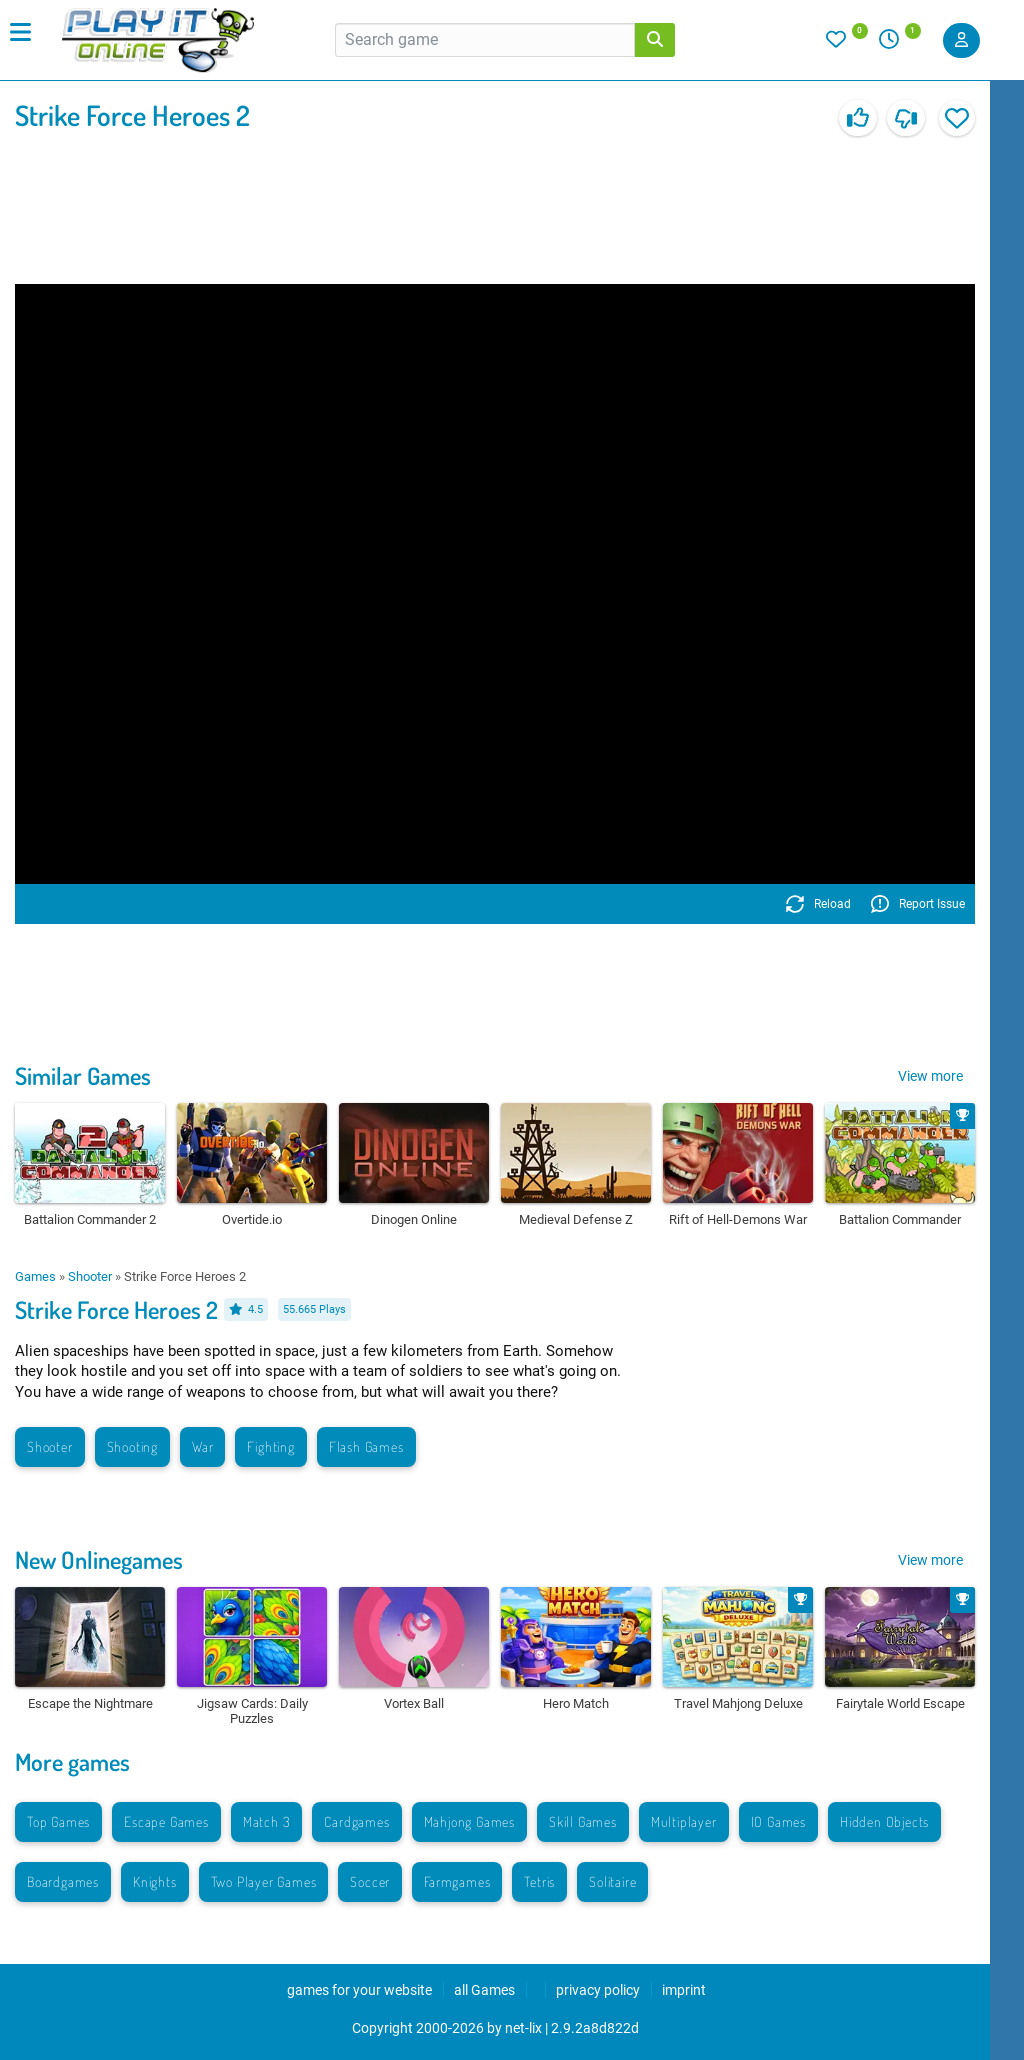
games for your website (359, 1990)
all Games (484, 1990)
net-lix (523, 2028)
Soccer (370, 1881)
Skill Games (583, 1821)
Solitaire (612, 1881)
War (202, 1446)
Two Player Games (264, 1881)
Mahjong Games (469, 1821)
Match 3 (267, 1821)
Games (35, 1276)
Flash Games (366, 1446)
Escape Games (166, 1821)
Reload (818, 904)
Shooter (90, 1276)
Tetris (539, 1881)
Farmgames (457, 1881)
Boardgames (63, 1881)
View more (930, 1076)
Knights (155, 1881)
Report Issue (918, 904)
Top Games (58, 1821)
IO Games (778, 1821)
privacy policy (598, 1990)
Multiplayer (684, 1821)
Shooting (132, 1446)
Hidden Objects (884, 1821)
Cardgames (356, 1821)
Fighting (270, 1446)
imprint (684, 1990)
